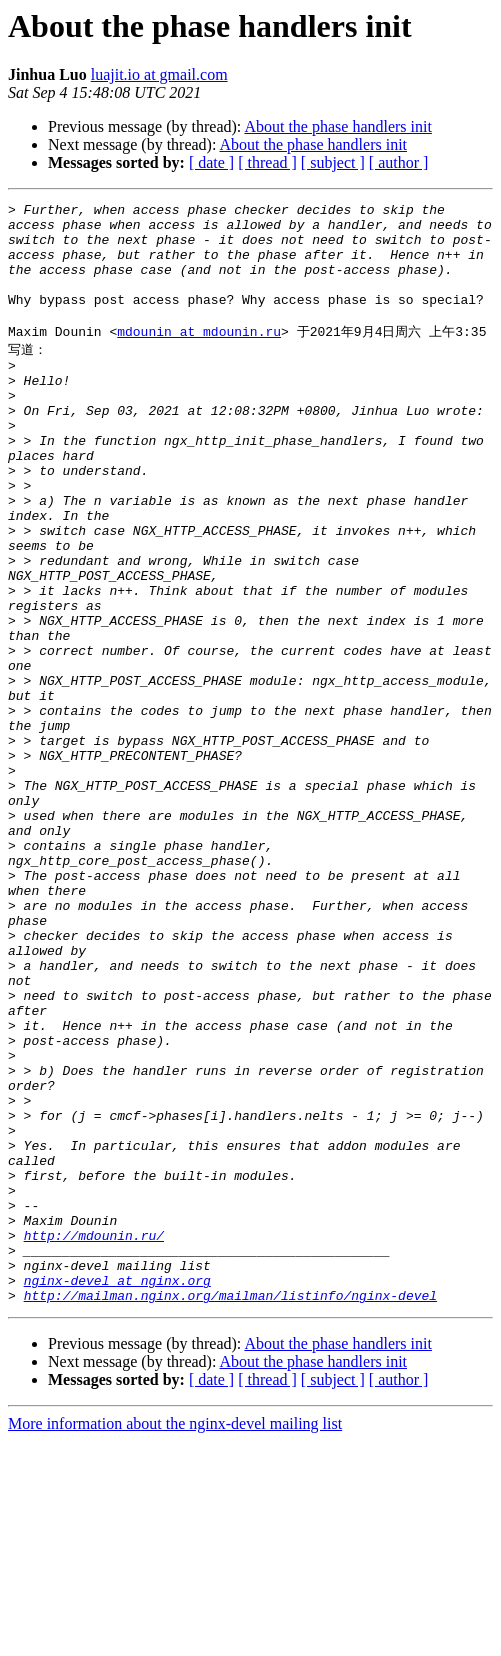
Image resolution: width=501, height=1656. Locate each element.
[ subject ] (333, 162)
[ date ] (211, 162)
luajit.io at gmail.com (159, 74)
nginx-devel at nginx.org (117, 1492)
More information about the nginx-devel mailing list (175, 1638)
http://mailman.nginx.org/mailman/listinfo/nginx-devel (230, 1510)
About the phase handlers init (338, 126)
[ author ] (399, 162)
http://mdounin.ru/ (94, 1438)
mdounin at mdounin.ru (199, 356)
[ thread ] (267, 162)
